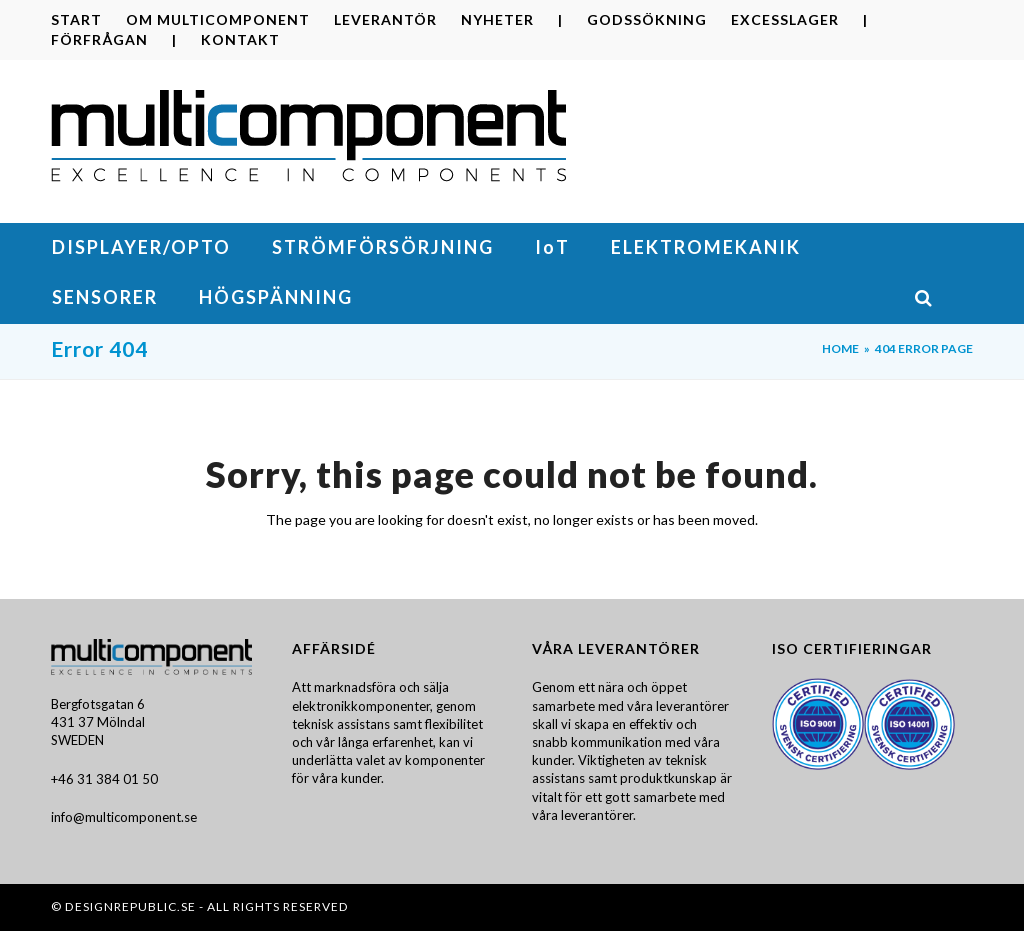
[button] (943, 299)
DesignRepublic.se (130, 906)
